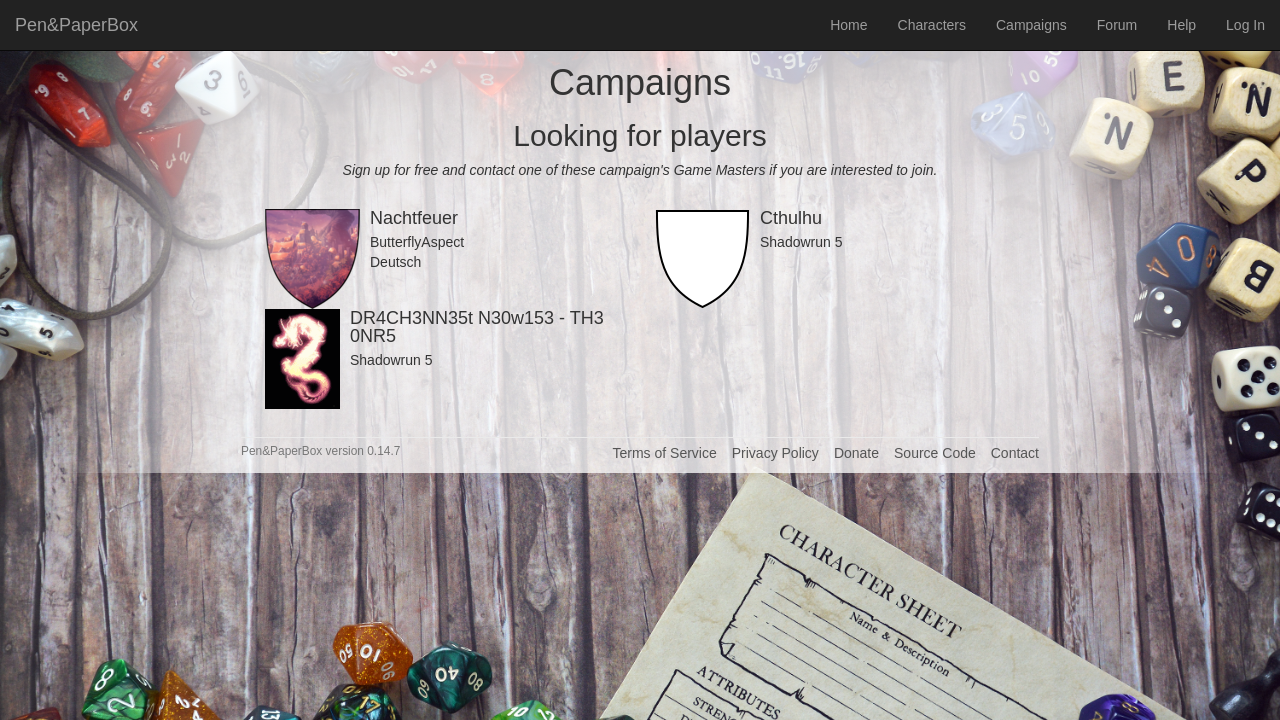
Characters (932, 25)
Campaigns (1031, 25)
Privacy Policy (775, 453)
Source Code (935, 453)
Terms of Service (664, 453)
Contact (1015, 453)
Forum (1117, 25)
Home (848, 25)
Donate (856, 453)
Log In (1245, 25)
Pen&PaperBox (76, 25)
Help (1181, 25)
